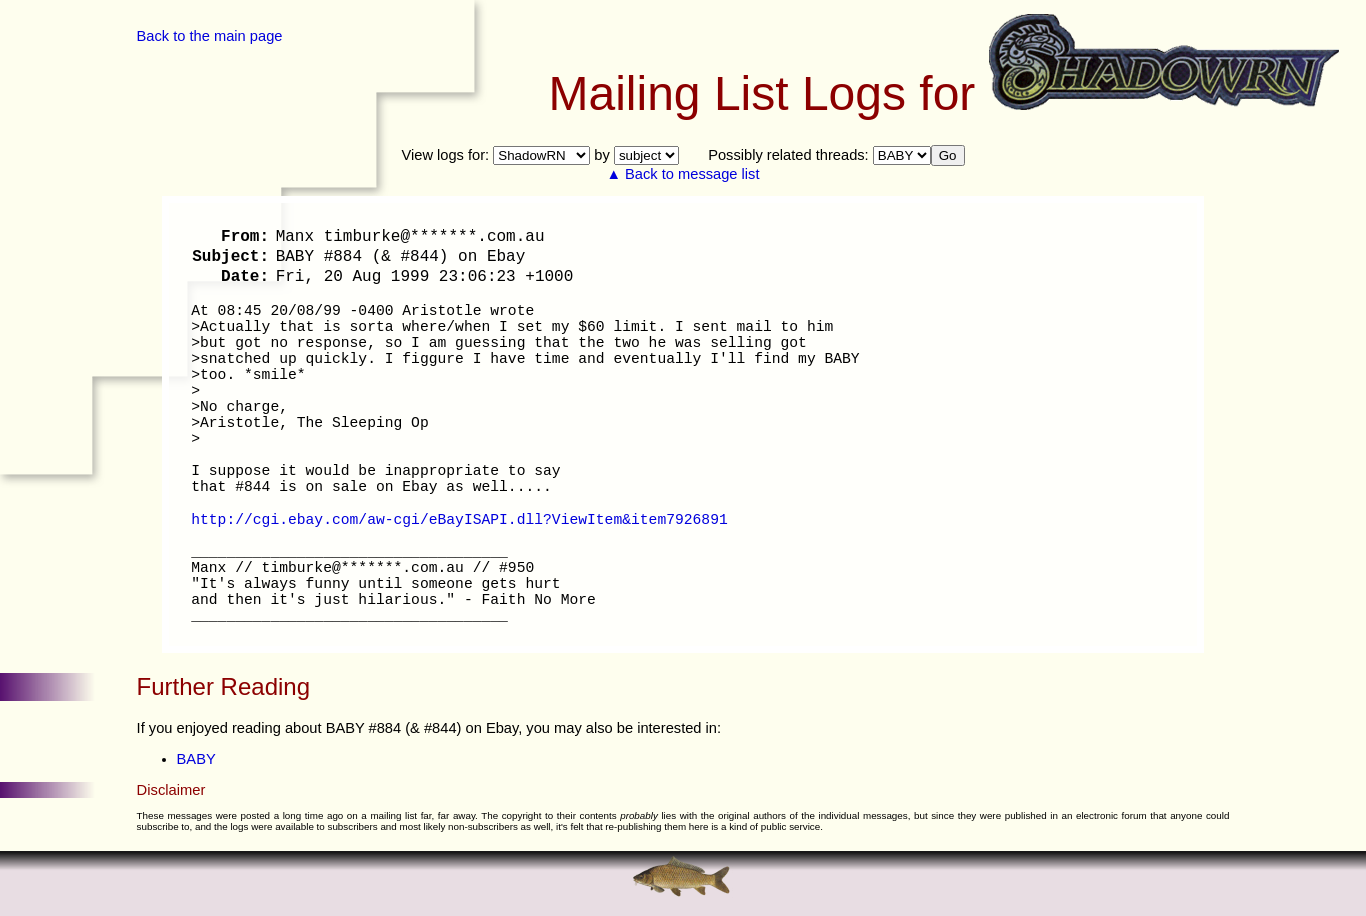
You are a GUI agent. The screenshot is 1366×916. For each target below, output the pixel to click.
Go (948, 155)
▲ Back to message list (683, 174)
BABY (196, 759)
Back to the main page (210, 36)
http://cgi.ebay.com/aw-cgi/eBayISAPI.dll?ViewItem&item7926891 (459, 520)
